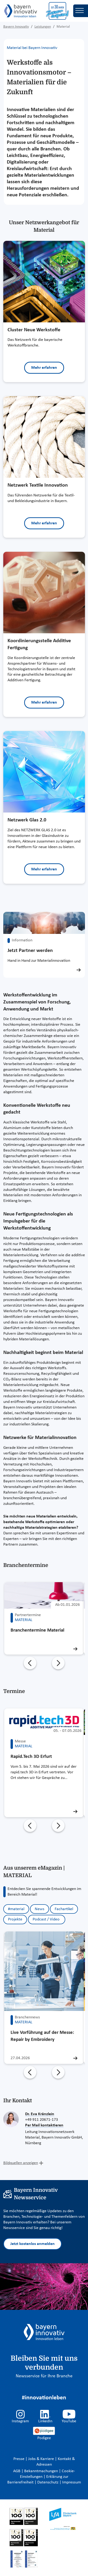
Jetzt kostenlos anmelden (32, 2244)
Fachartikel (64, 1909)
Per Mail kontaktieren (44, 2125)
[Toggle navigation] (80, 10)
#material (16, 1909)
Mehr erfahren (44, 367)
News (39, 1909)
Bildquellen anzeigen (20, 2163)
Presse (19, 2459)
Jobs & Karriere (41, 2459)
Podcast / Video (47, 1919)
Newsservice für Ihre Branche (44, 2376)
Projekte (15, 1919)
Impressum (71, 2482)
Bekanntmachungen (41, 2471)
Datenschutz (48, 2482)
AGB (17, 2471)
